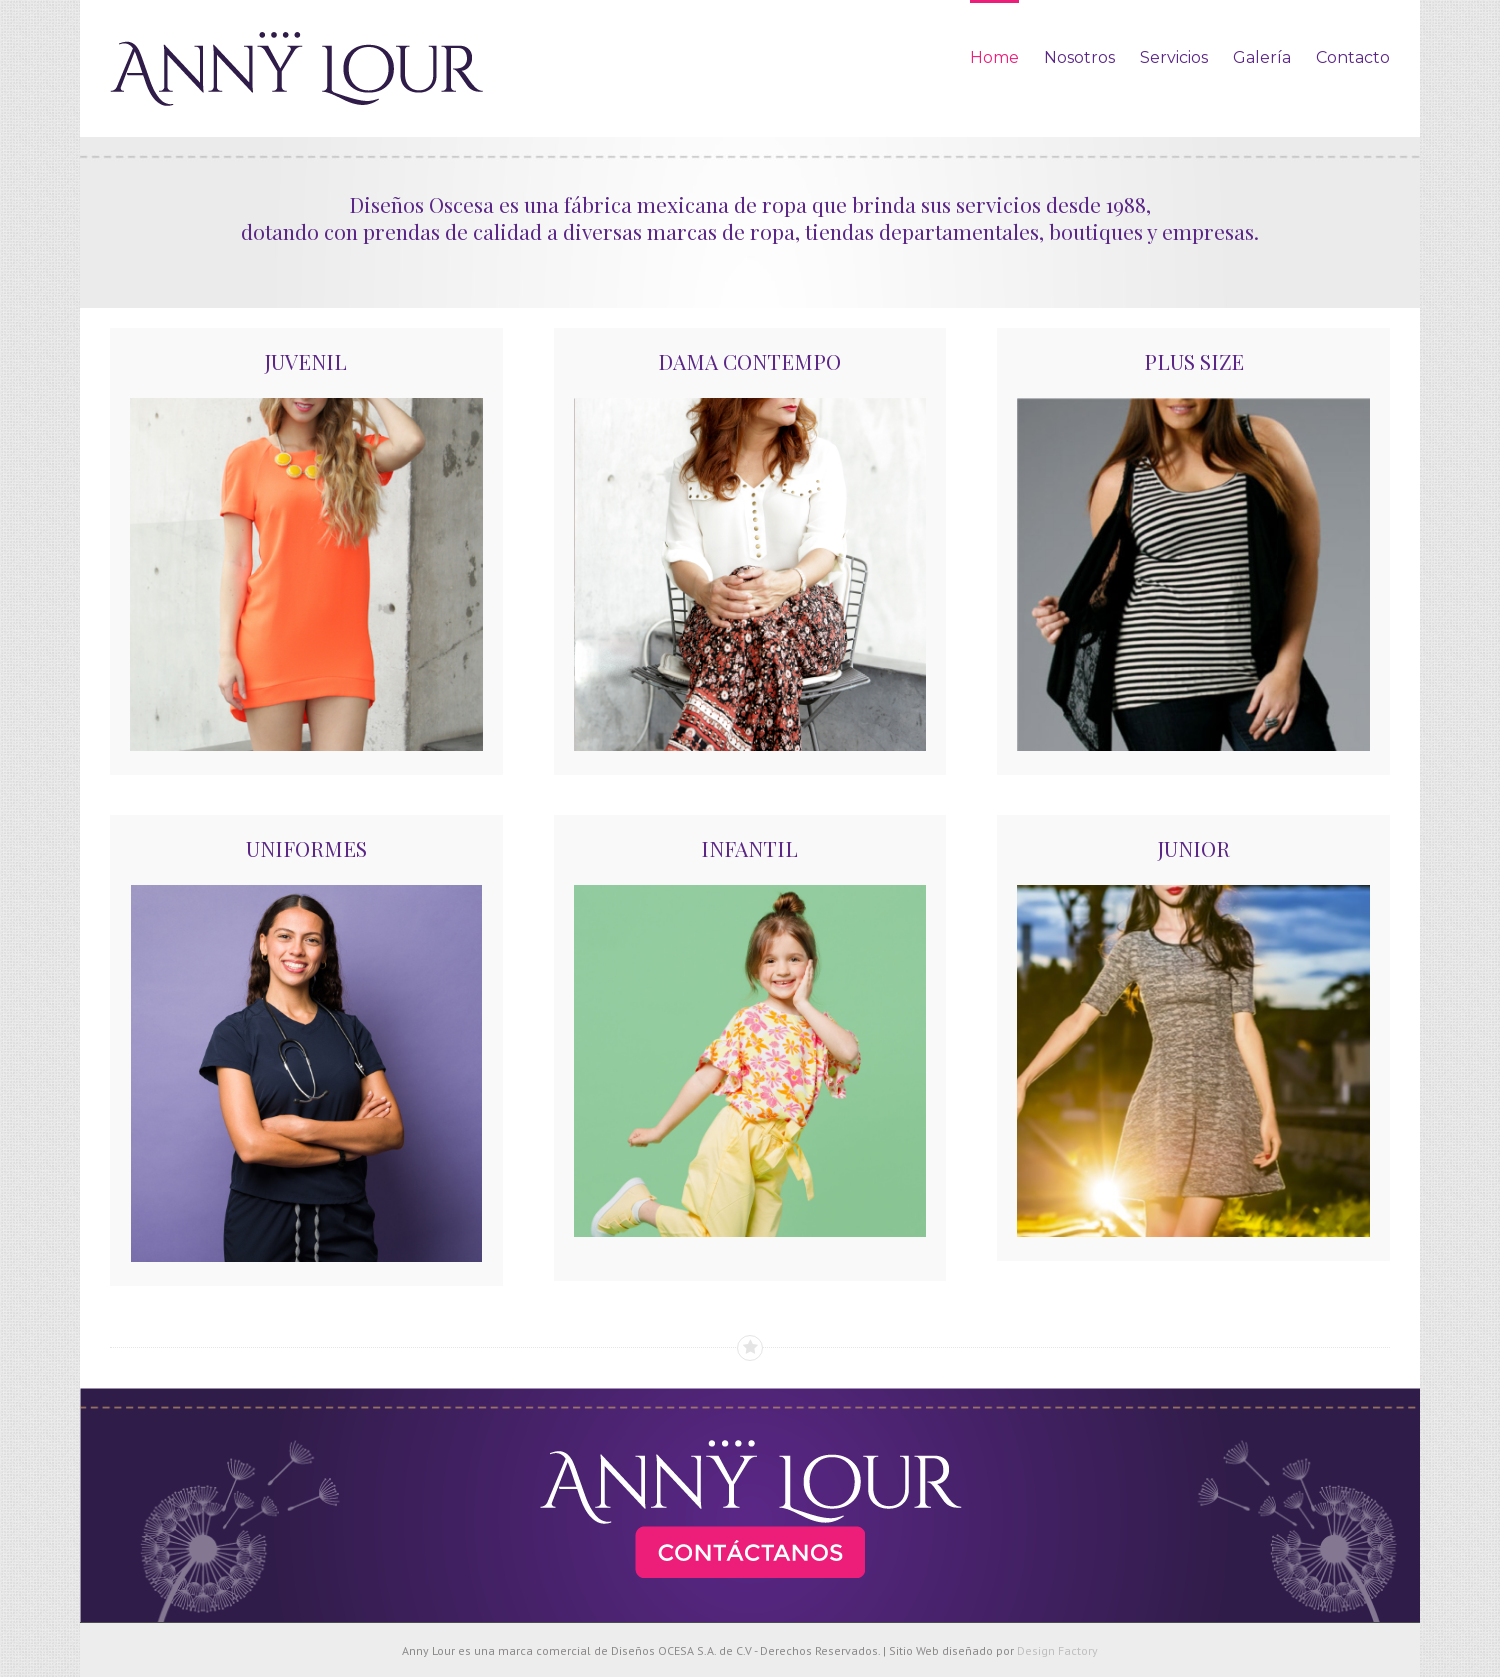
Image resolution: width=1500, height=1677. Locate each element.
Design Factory (1057, 1650)
